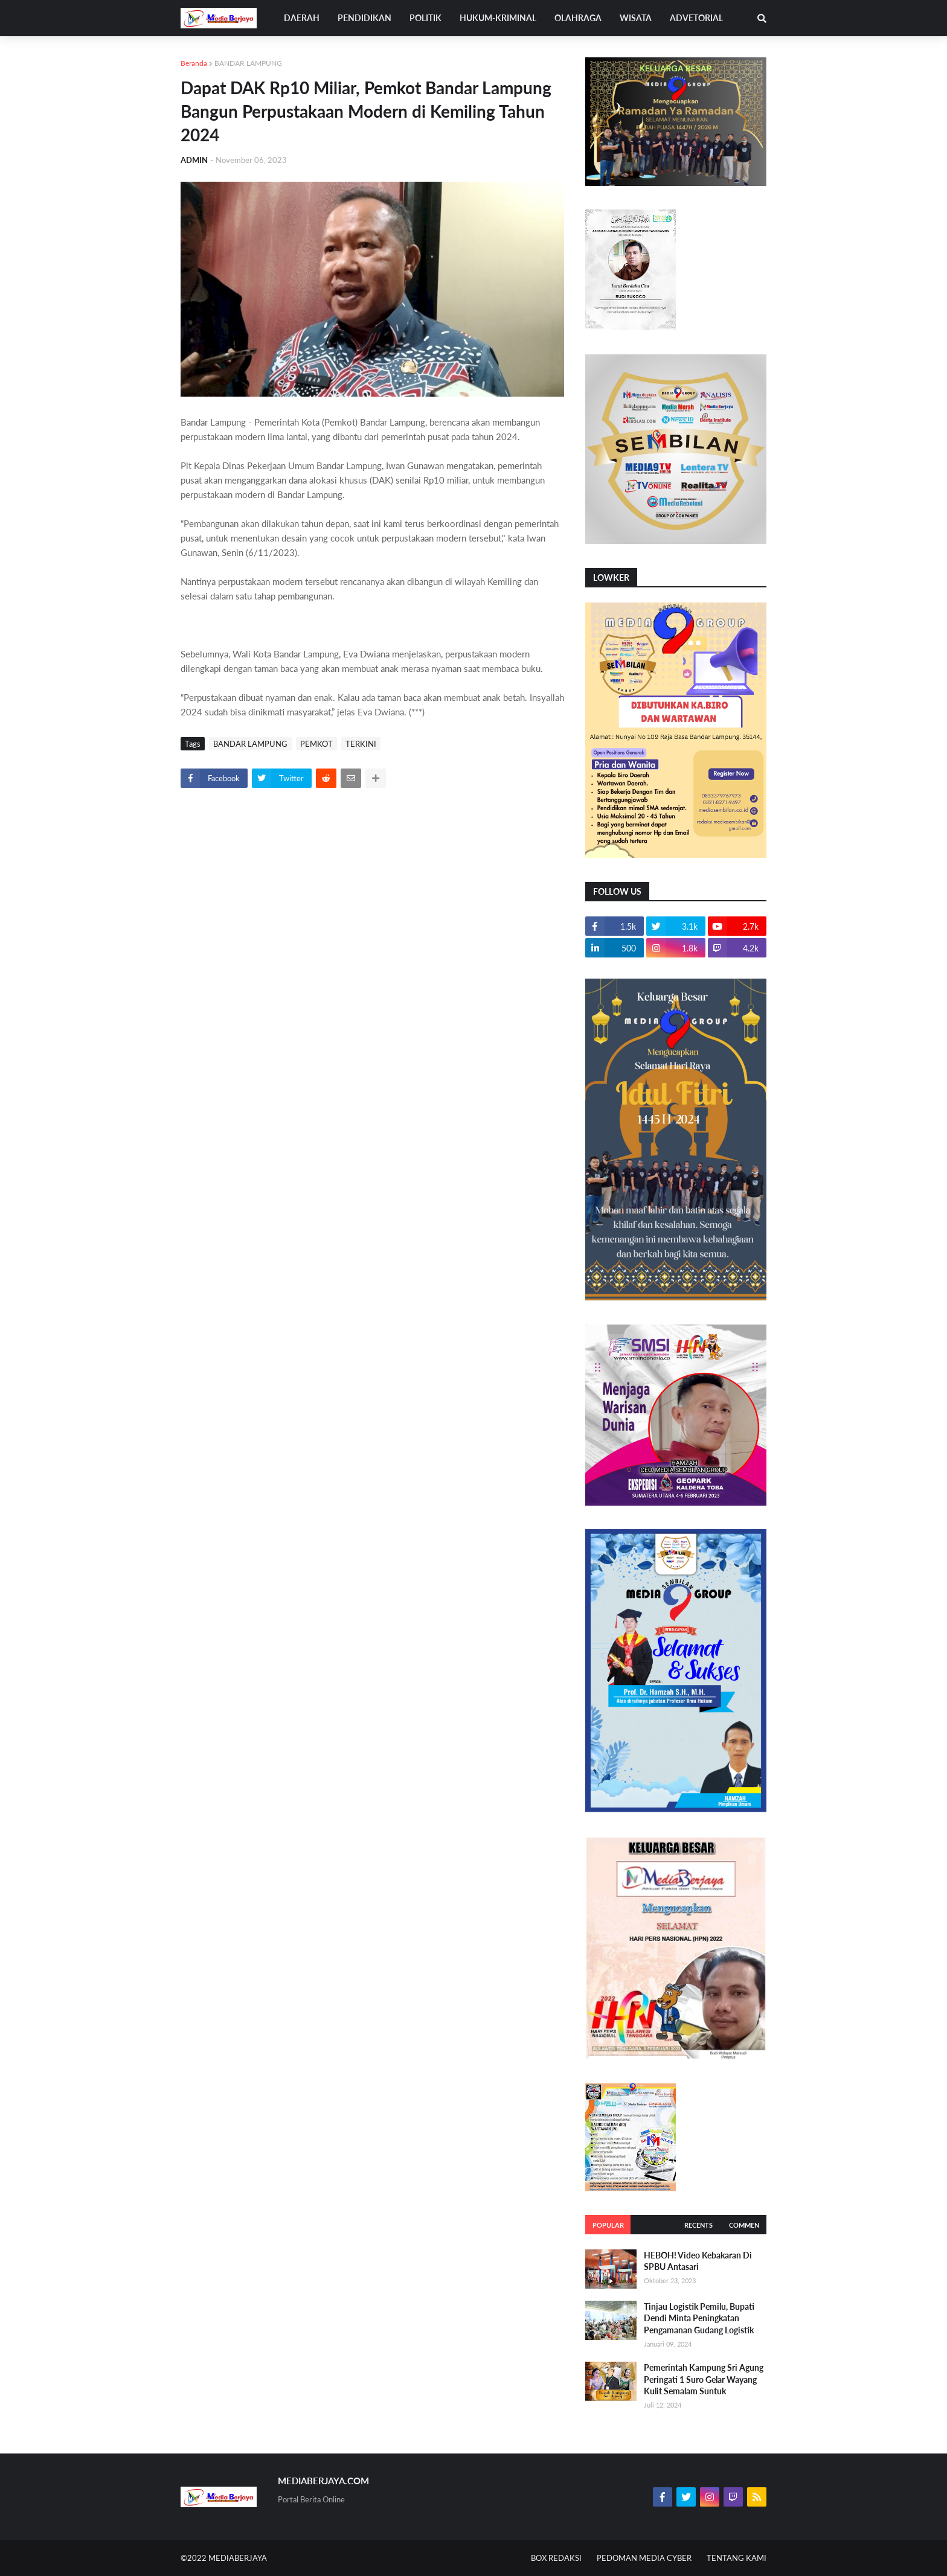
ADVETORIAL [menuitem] (696, 18)
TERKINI (360, 744)
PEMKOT (316, 744)
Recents (698, 2225)
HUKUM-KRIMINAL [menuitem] (498, 18)
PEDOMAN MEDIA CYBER (644, 2558)
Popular (608, 2225)
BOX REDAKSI (556, 2558)
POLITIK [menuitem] (425, 18)
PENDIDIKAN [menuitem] (364, 18)
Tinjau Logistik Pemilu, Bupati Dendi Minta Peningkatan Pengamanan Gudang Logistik (699, 2318)
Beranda (194, 63)
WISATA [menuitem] (636, 18)
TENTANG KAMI (736, 2558)
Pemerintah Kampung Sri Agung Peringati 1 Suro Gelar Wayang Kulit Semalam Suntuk (703, 2379)
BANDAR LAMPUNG (248, 63)
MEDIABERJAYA (237, 2558)
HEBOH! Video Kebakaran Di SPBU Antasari (698, 2261)
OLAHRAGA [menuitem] (578, 18)
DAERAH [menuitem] (301, 18)
